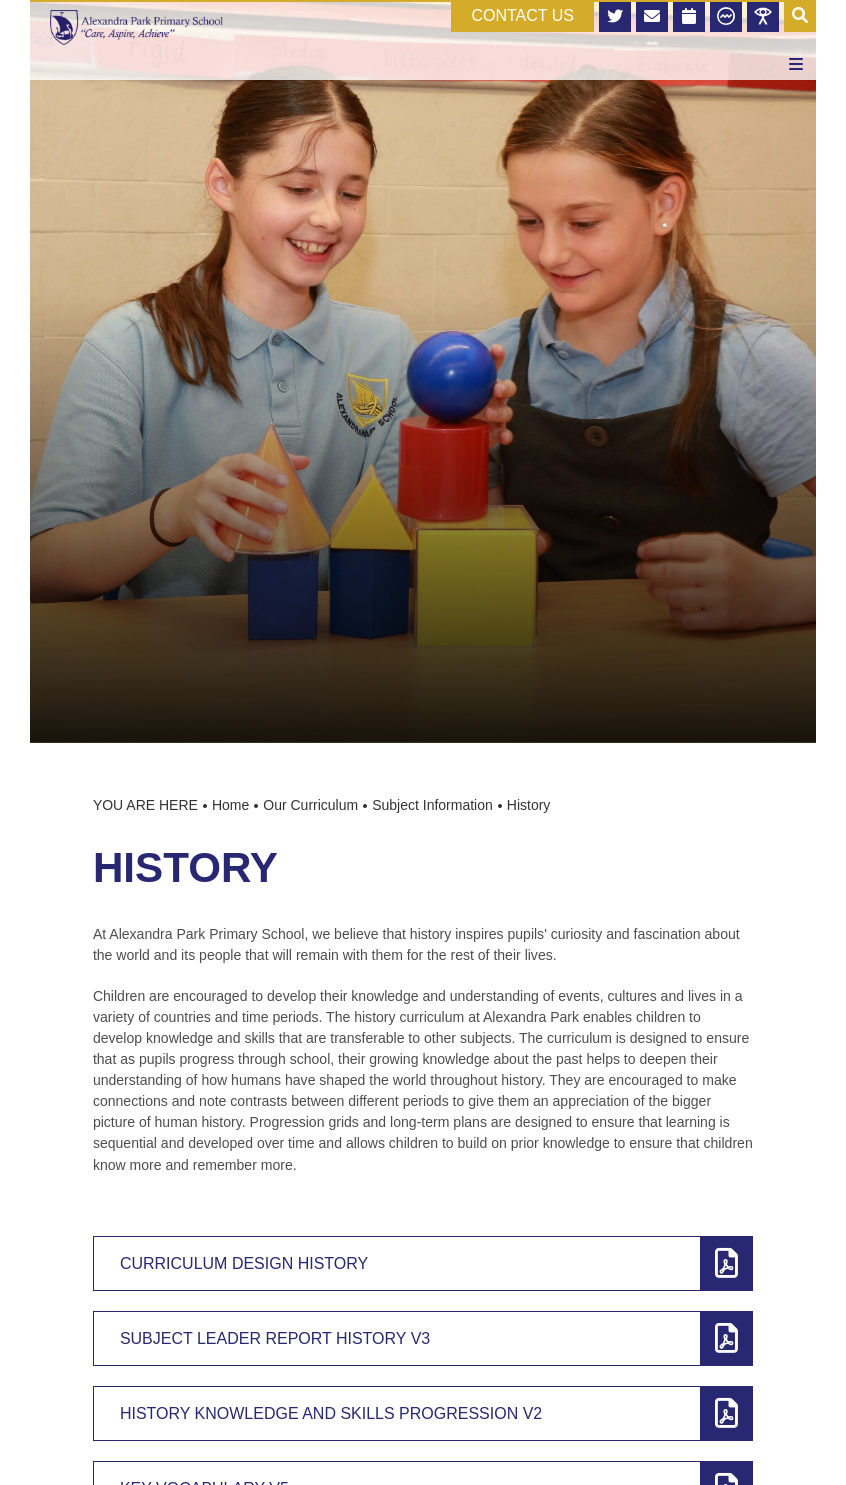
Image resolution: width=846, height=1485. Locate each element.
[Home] (136, 27)
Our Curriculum (310, 805)
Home (230, 805)
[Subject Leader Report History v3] (423, 1338)
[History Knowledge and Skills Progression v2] (423, 1413)
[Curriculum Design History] (423, 1263)
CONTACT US (522, 15)
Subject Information (432, 805)
